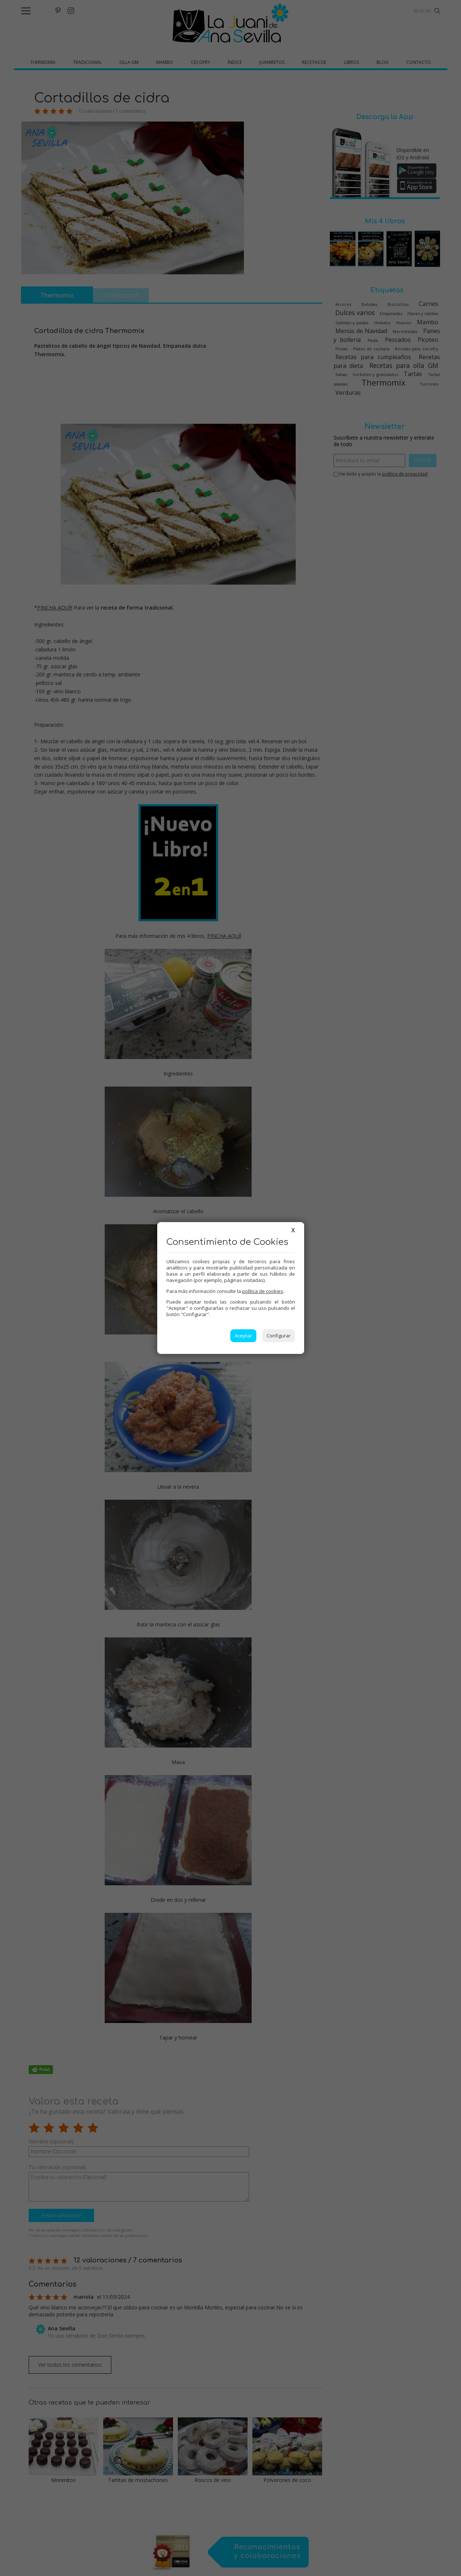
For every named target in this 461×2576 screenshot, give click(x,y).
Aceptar (243, 1335)
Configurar (279, 1335)
